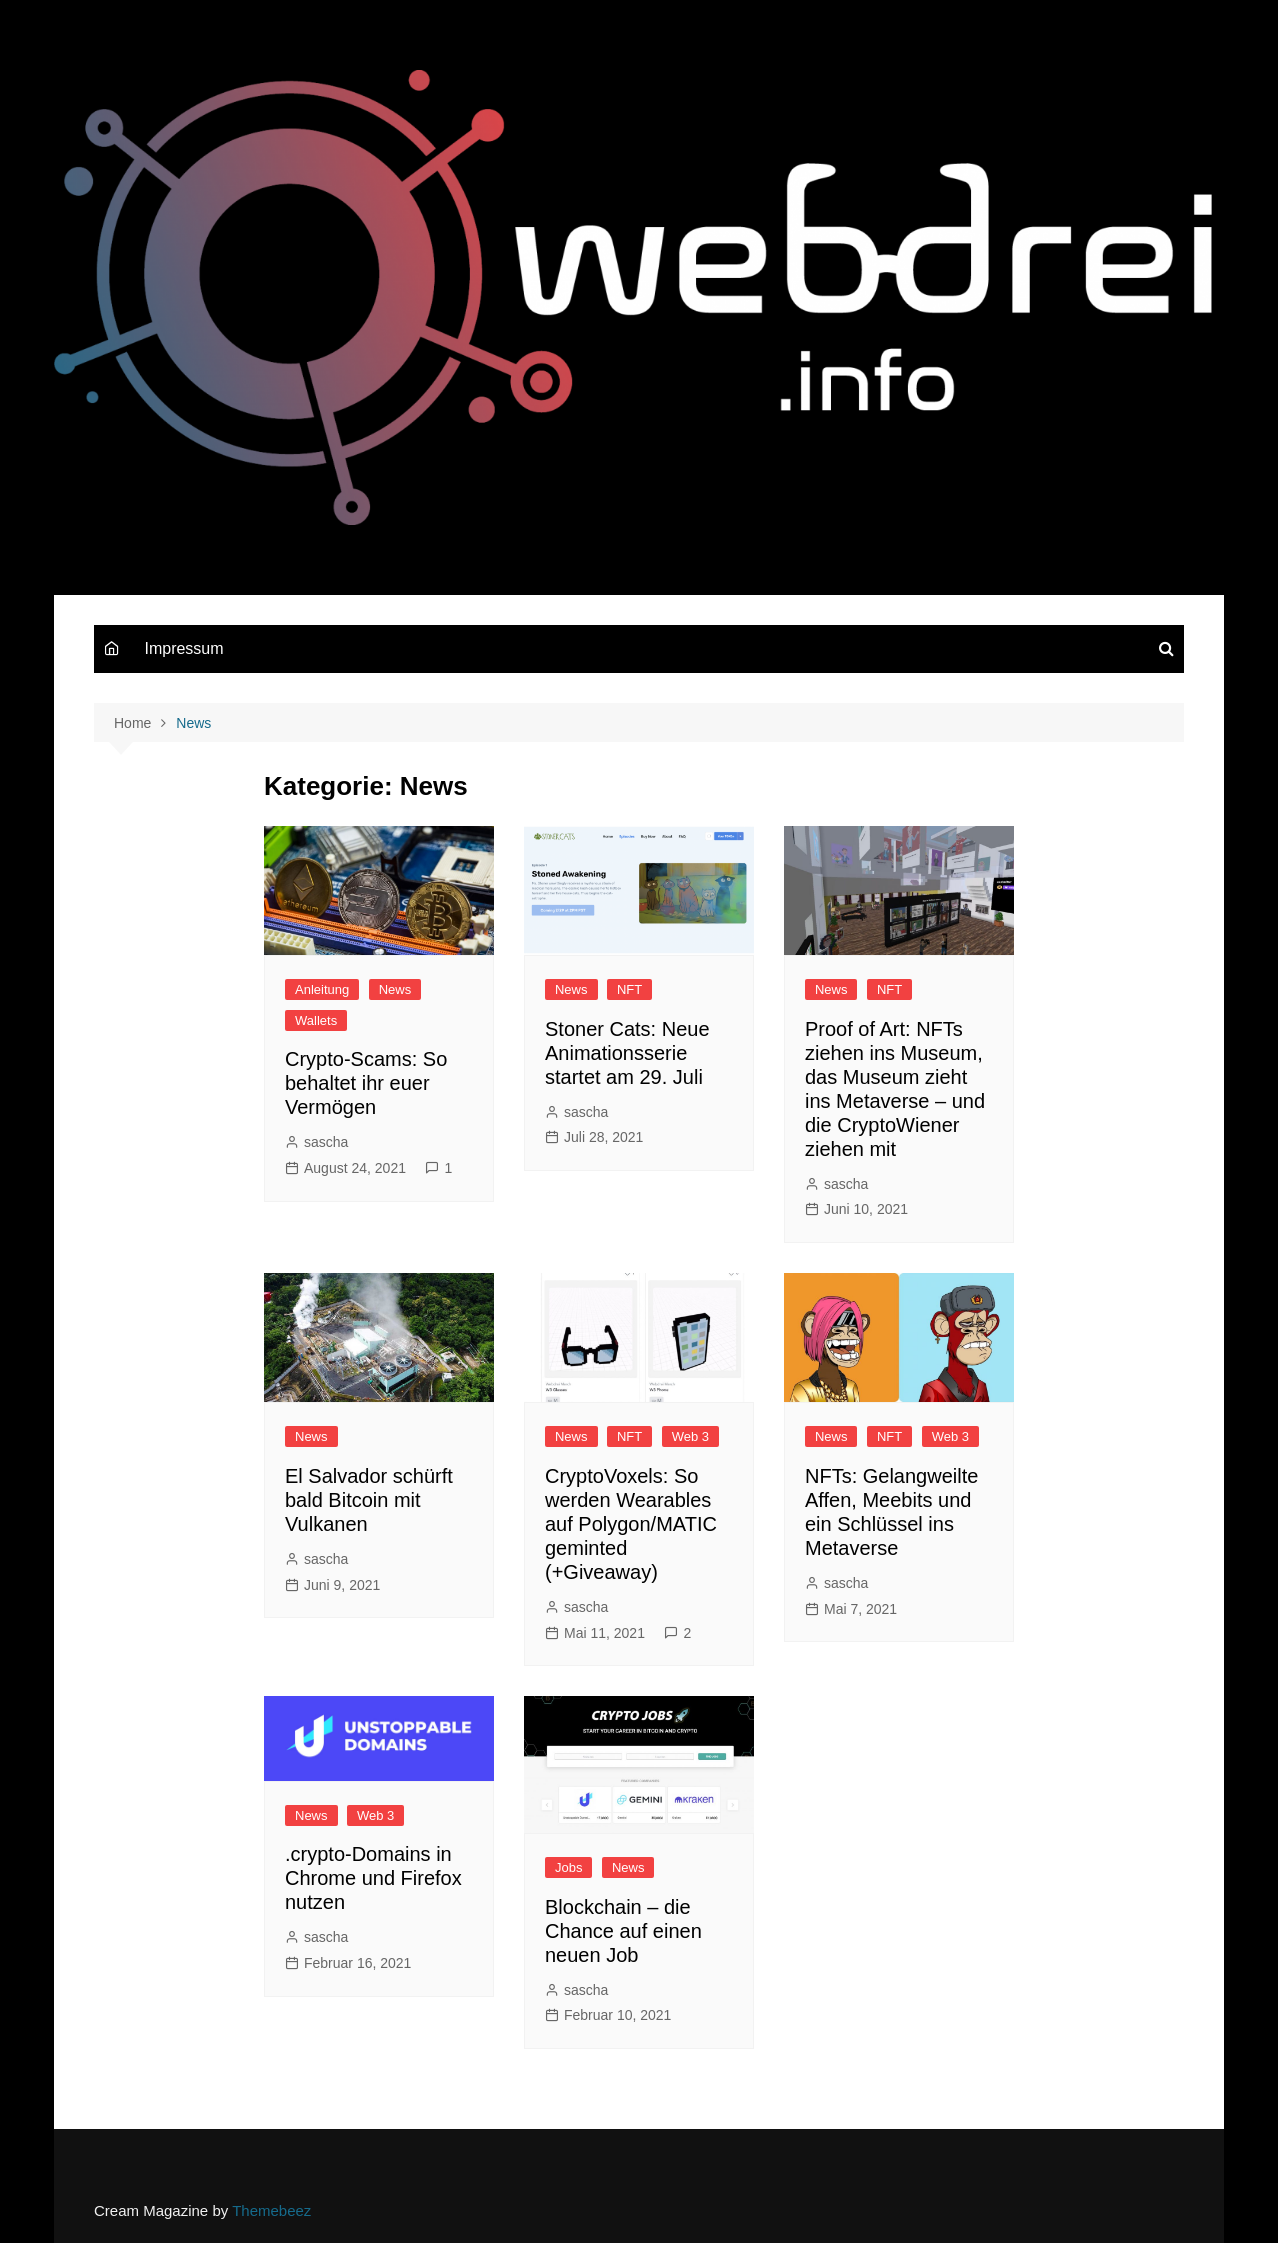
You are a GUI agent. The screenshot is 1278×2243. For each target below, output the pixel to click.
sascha (326, 1142)
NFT (629, 989)
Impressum (183, 648)
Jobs (568, 1867)
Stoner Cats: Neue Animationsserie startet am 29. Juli (627, 1053)
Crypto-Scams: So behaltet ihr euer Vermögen (366, 1083)
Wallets (316, 1020)
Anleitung (322, 989)
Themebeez (271, 2210)
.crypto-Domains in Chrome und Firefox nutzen (373, 1878)
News (395, 989)
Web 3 (690, 1436)
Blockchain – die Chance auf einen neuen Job (623, 1931)
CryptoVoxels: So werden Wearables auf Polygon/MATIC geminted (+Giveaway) (631, 1524)
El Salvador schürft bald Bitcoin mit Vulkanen (369, 1500)
